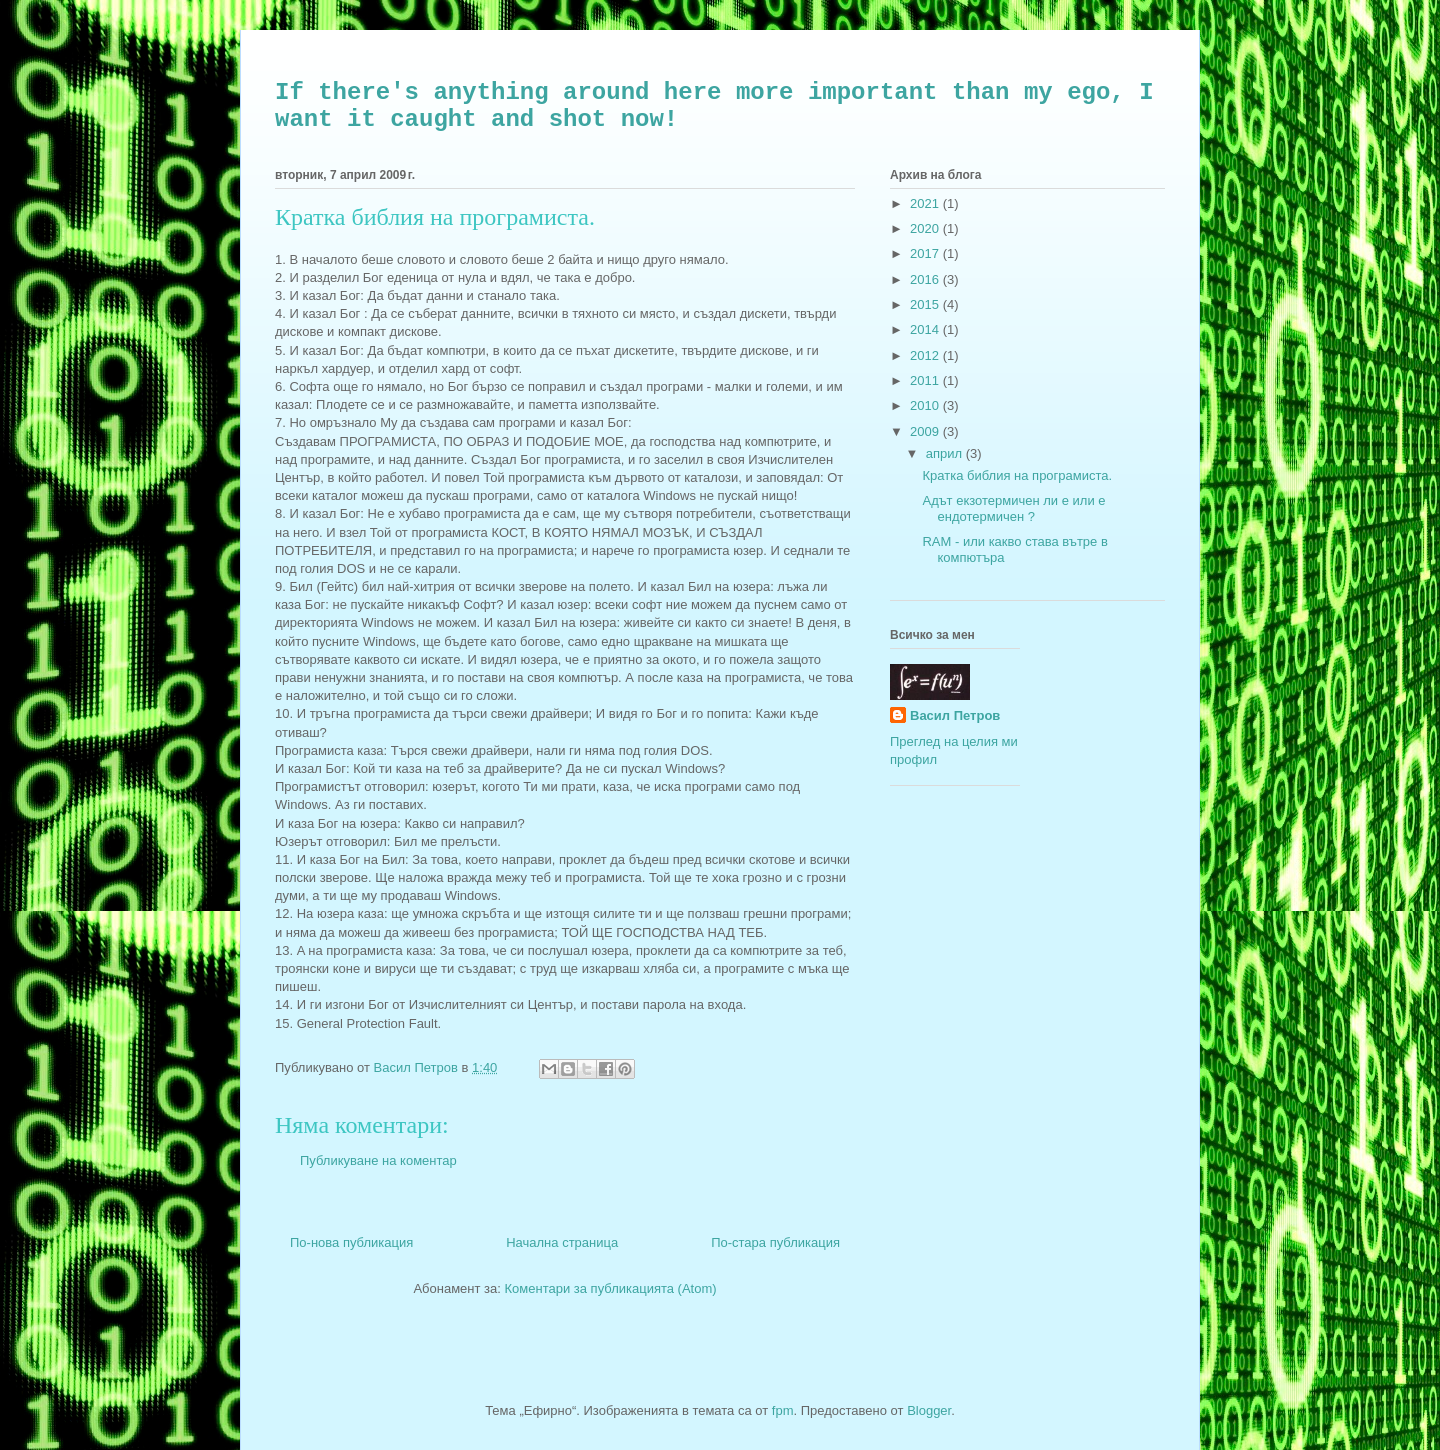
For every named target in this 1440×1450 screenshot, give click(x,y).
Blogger (929, 1410)
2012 (926, 355)
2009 (926, 431)
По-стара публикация (775, 1242)
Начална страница (562, 1242)
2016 (926, 279)
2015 (926, 304)
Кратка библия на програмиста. (1017, 475)
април (946, 453)
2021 (926, 203)
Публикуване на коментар (378, 1160)
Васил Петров (955, 715)
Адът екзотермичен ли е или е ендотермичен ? (1013, 508)
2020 (926, 228)
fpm (783, 1410)
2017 (926, 253)
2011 (926, 380)
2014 (926, 329)
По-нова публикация (351, 1242)
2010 (926, 405)
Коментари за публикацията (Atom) (611, 1288)
